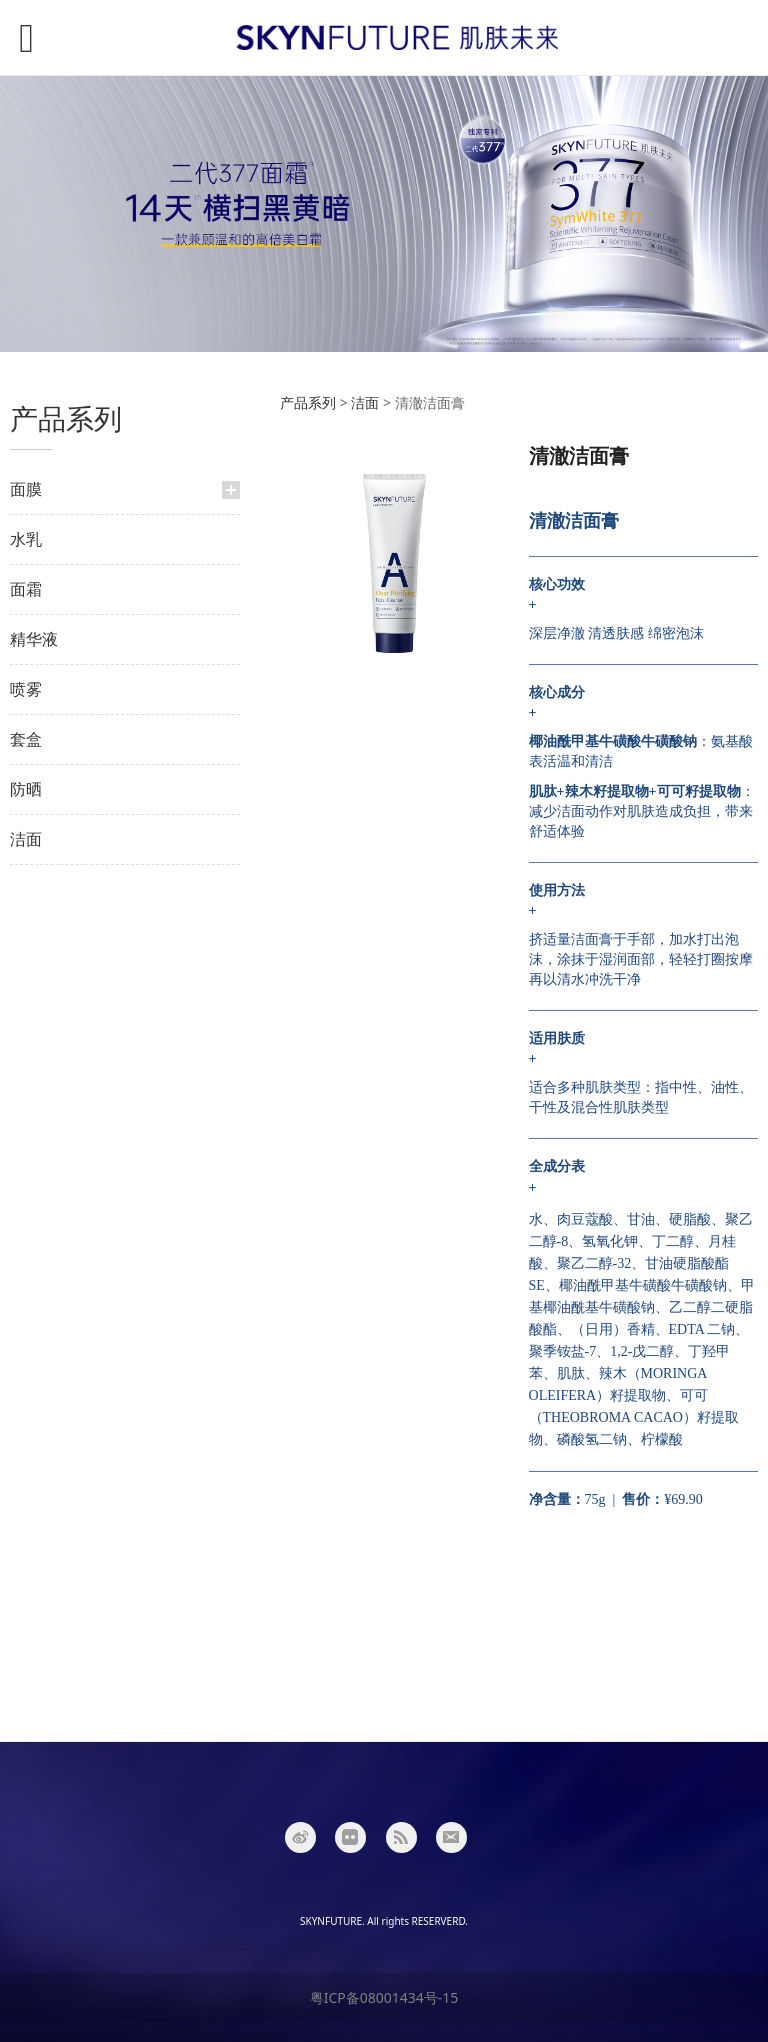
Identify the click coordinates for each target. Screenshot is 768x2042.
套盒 (26, 739)
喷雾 (26, 689)
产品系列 (308, 402)
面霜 (26, 589)
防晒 (26, 789)
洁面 (26, 839)
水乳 (26, 539)
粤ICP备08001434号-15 (384, 1997)
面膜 (26, 489)
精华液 (34, 639)
